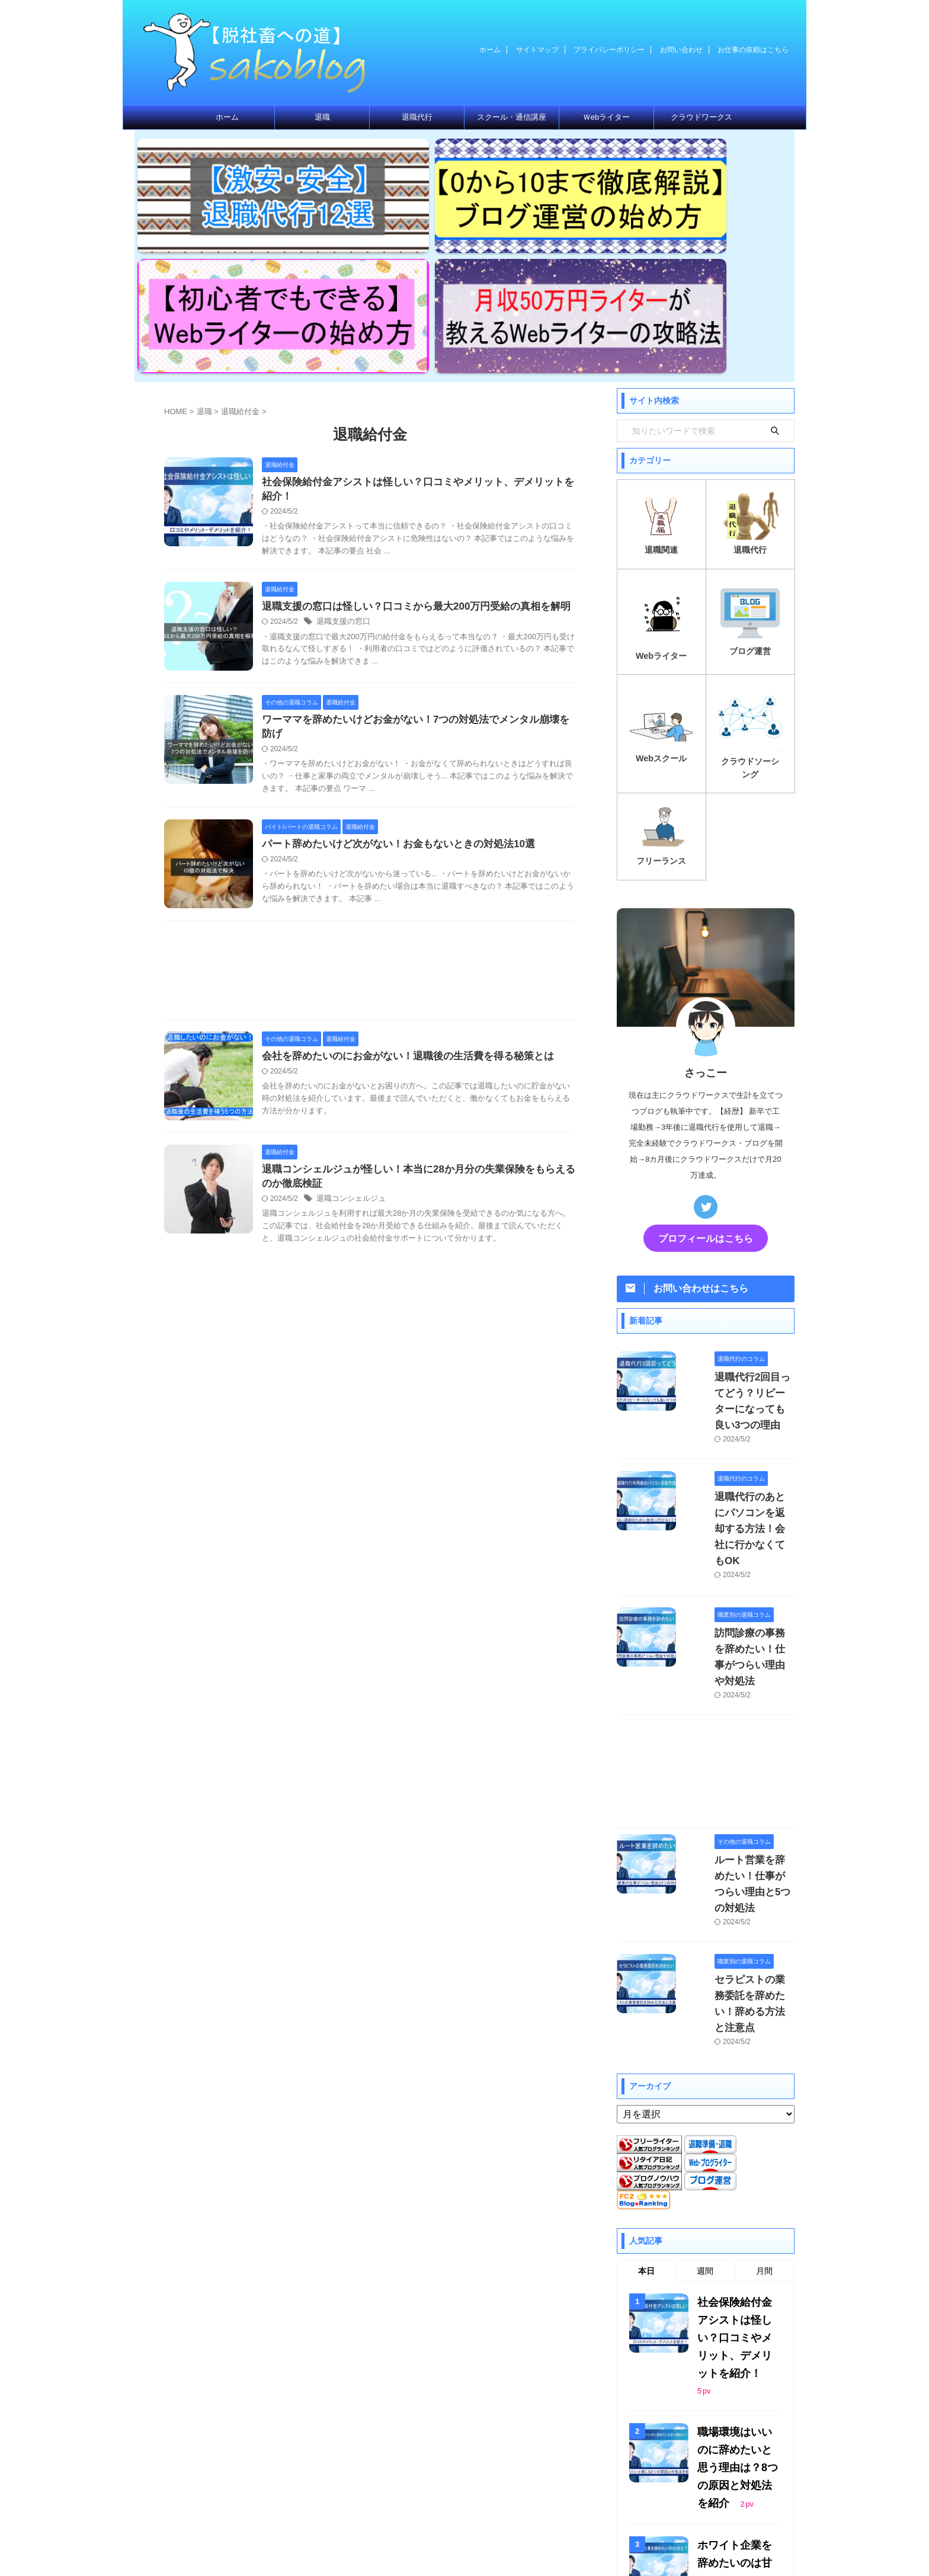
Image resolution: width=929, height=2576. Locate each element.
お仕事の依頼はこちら (753, 50)
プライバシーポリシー (609, 50)
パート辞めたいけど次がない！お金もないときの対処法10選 (390, 663)
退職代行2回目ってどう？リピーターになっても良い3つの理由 (737, 1211)
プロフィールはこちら (705, 1057)
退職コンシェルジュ (348, 1019)
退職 (322, 117)
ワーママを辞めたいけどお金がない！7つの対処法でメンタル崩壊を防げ (416, 550)
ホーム (490, 50)
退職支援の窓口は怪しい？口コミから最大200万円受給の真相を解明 (407, 437)
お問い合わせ (681, 50)
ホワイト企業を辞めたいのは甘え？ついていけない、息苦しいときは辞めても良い (737, 2185)
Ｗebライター (606, 117)
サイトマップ (537, 50)
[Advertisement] (369, 791)
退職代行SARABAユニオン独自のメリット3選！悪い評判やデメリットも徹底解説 (738, 2290)
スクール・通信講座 (511, 117)
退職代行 (417, 117)
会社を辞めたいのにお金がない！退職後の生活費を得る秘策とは (399, 875)
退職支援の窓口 (341, 452)
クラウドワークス (701, 117)
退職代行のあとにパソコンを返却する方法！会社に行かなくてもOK (739, 1315)
